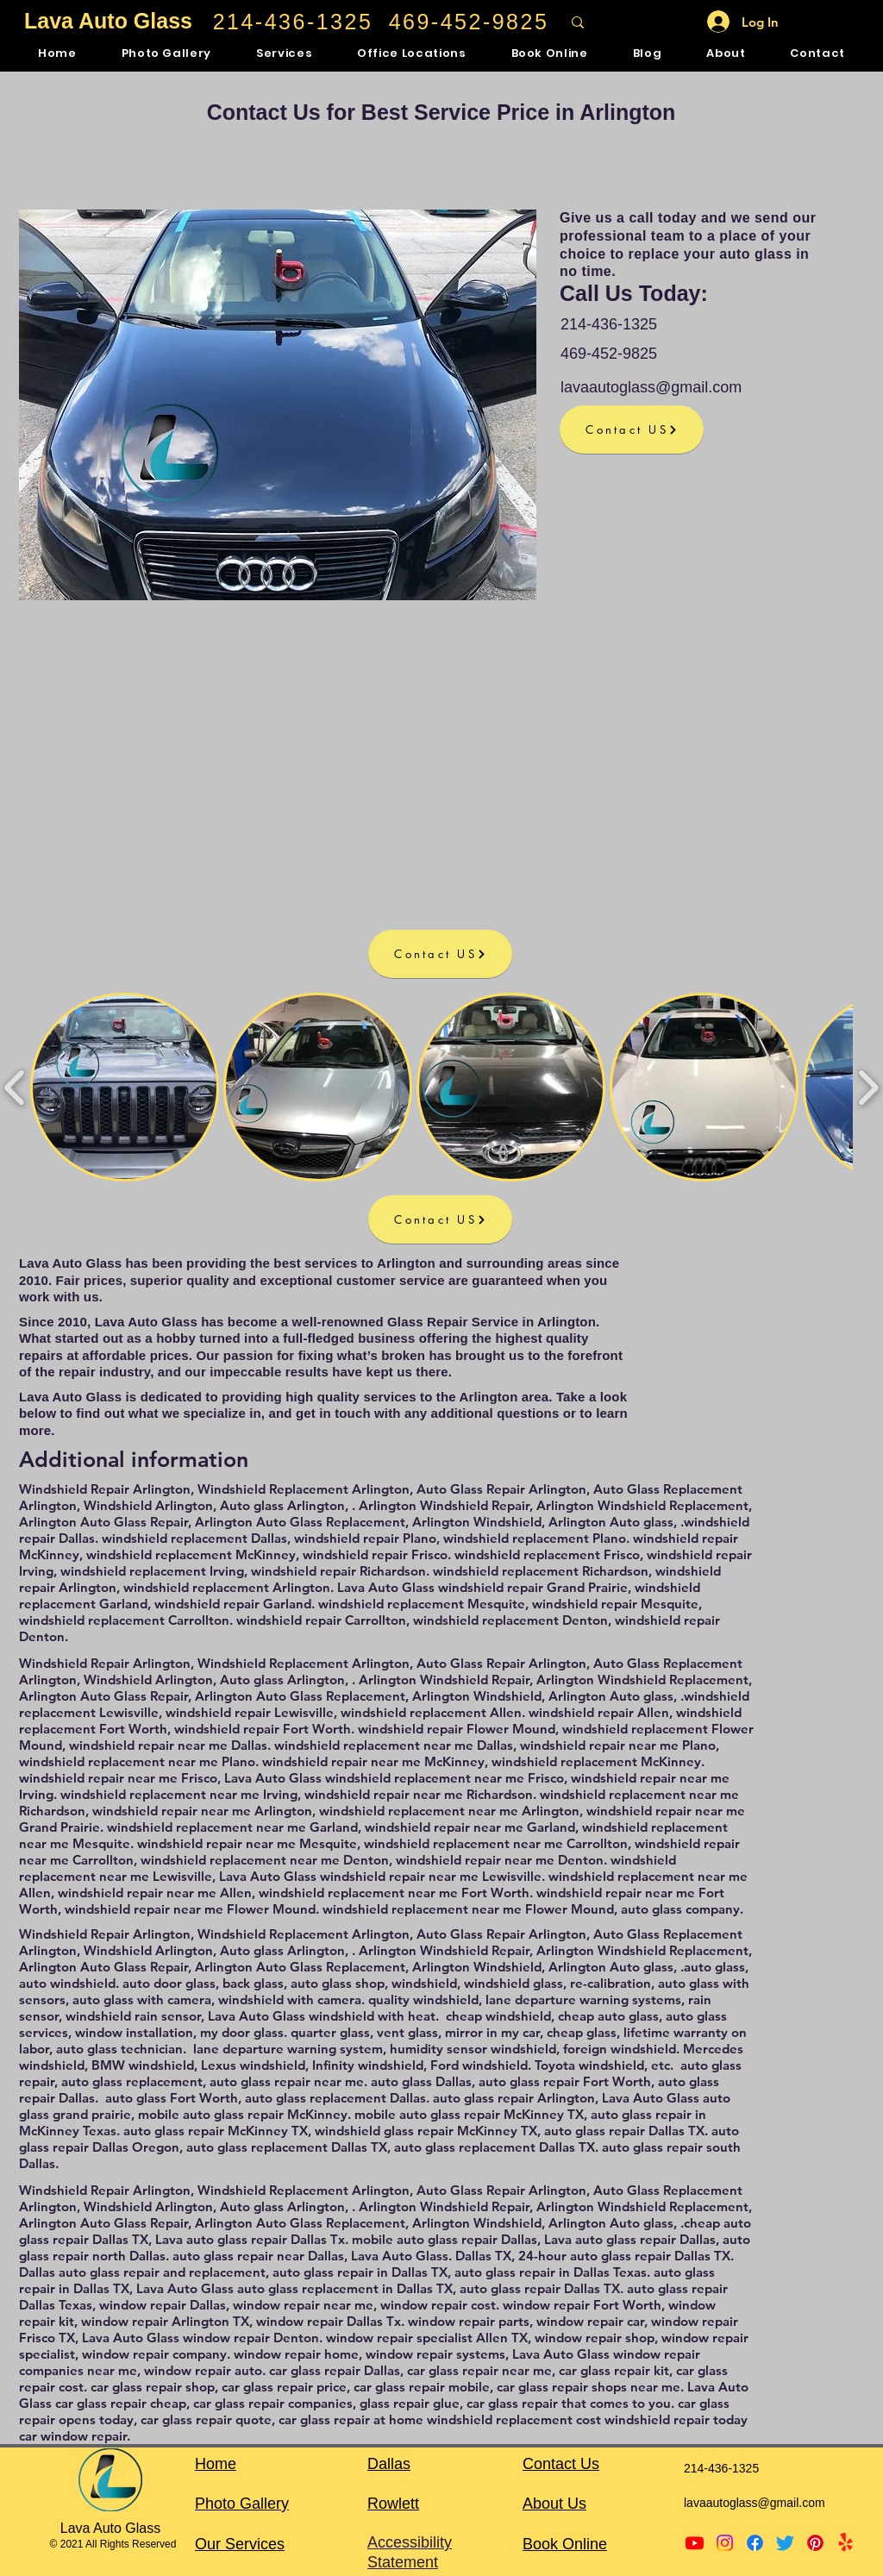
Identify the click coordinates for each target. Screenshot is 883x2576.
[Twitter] (785, 2543)
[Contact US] (632, 429)
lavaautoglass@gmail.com (651, 387)
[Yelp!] (845, 2543)
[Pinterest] (815, 2543)
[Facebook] (755, 2543)
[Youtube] (694, 2543)
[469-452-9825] (470, 22)
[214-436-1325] (294, 22)
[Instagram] (725, 2543)
